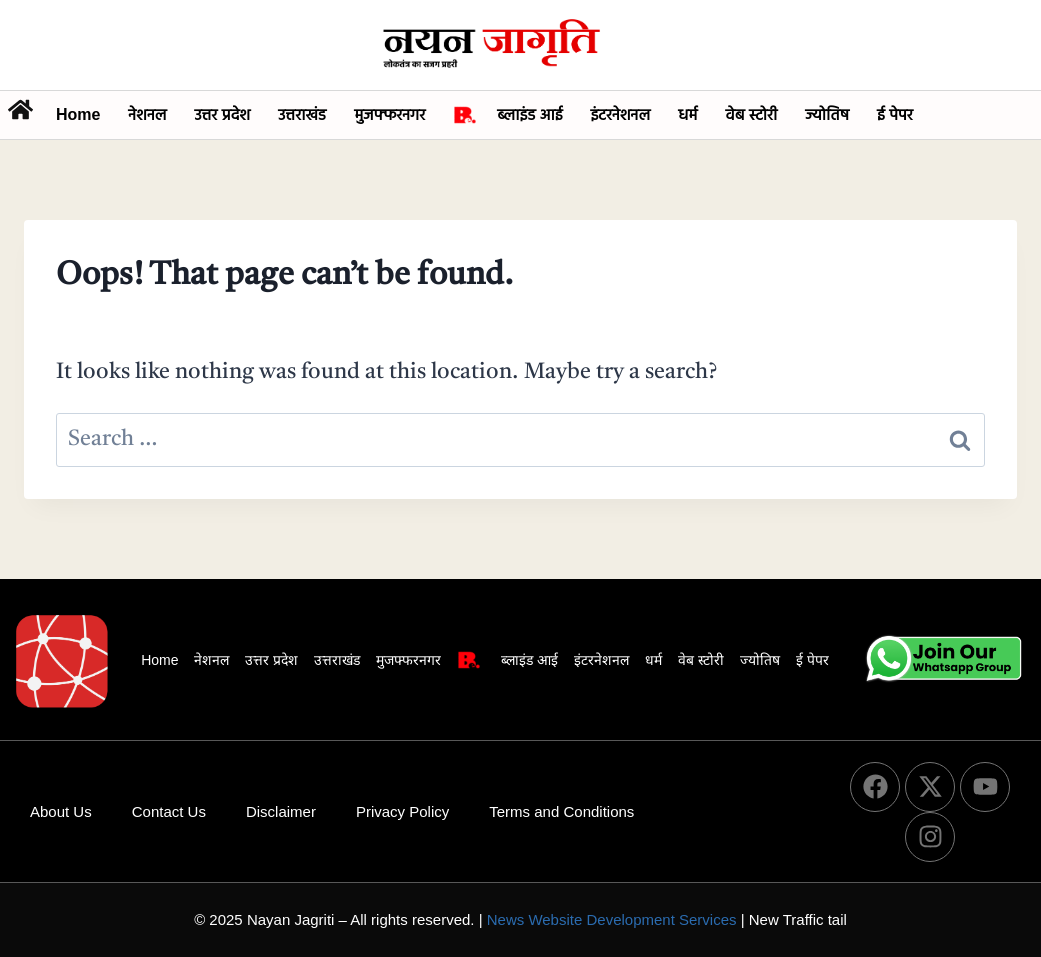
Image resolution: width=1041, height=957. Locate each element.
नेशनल (147, 114)
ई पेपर (895, 114)
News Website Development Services (612, 919)
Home (78, 114)
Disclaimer (281, 811)
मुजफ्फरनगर (389, 114)
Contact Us (169, 811)
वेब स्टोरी (751, 114)
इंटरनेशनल (620, 114)
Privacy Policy (402, 811)
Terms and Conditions (561, 811)
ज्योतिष (827, 114)
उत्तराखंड (302, 114)
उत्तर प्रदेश (222, 114)
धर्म (687, 114)
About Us (61, 811)
